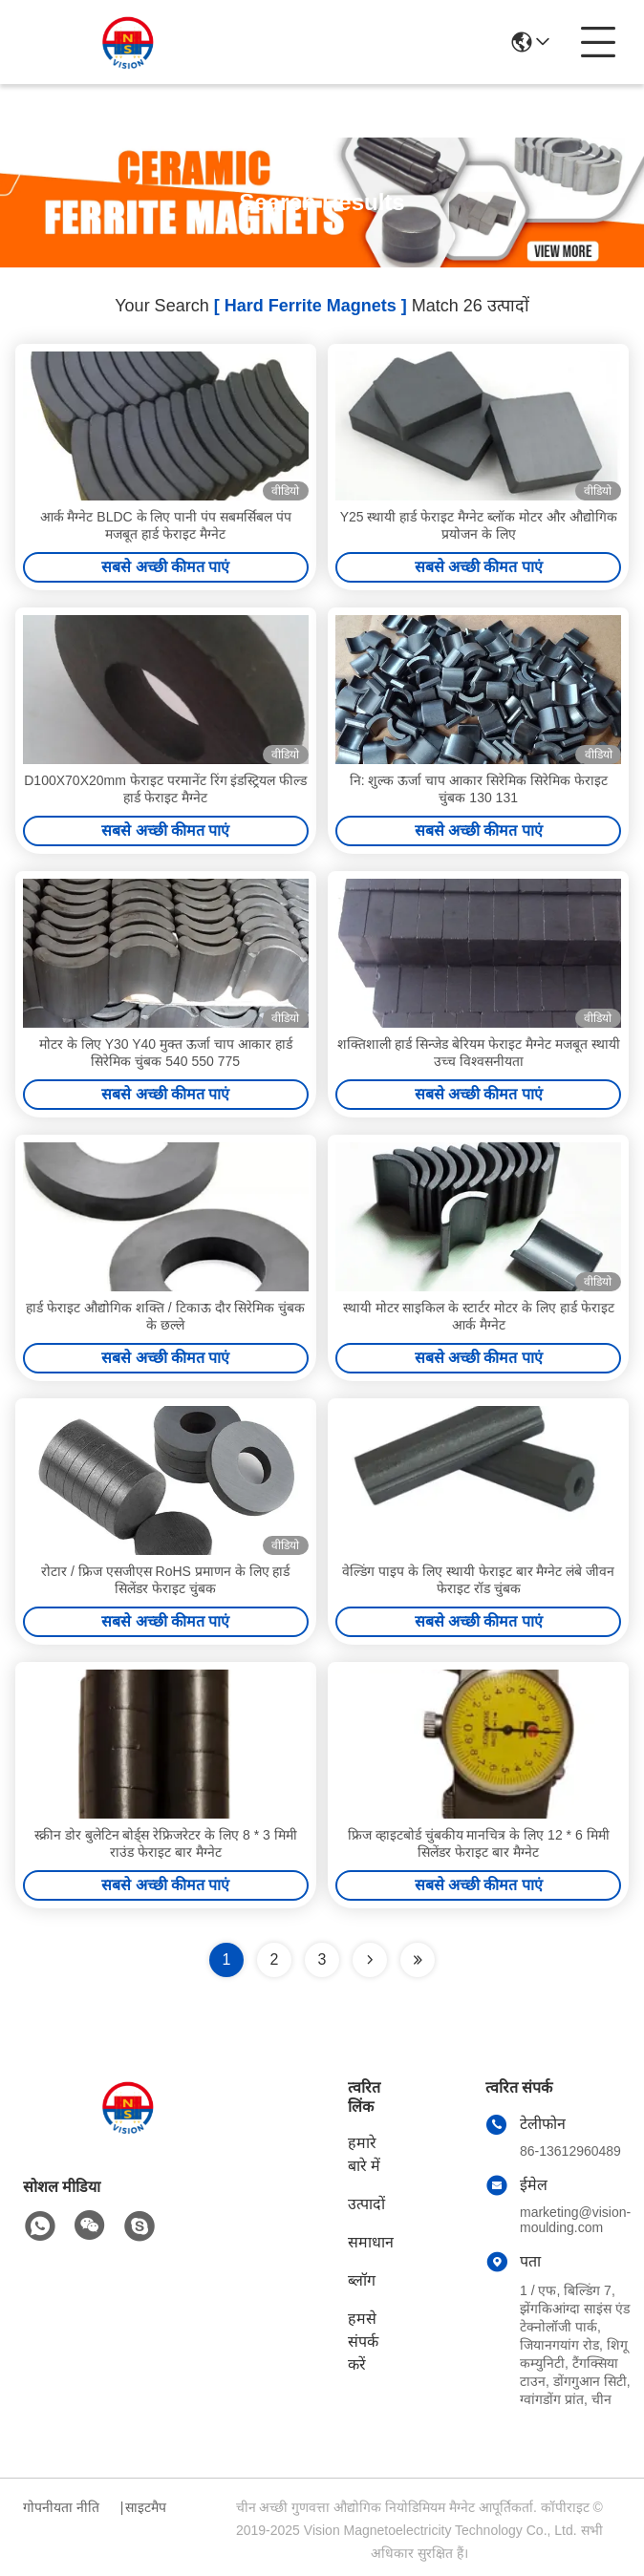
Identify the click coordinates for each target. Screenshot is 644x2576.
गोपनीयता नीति (61, 2507)
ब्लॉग (362, 2280)
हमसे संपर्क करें (363, 2341)
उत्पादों (366, 2204)
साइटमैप (145, 2507)
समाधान (371, 2242)
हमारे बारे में (364, 2154)
